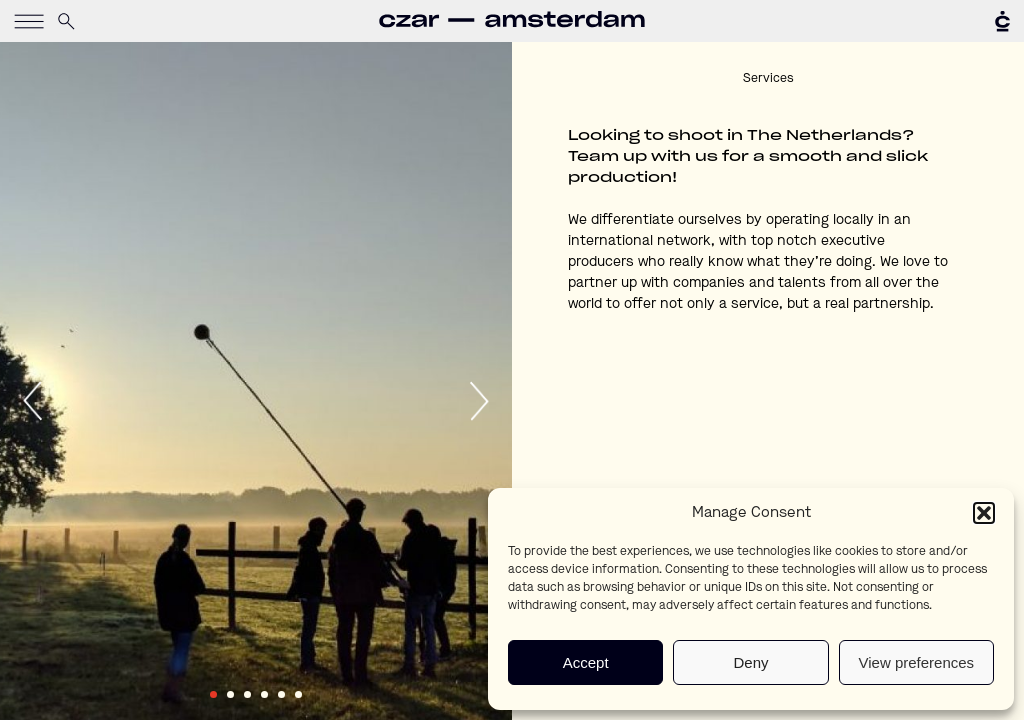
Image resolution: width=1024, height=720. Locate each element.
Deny (750, 662)
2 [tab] (230, 694)
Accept (586, 662)
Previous (34, 401)
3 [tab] (247, 694)
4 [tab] (264, 694)
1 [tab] (213, 694)
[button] (984, 513)
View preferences (917, 662)
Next (478, 401)
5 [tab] (281, 694)
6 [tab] (298, 694)
